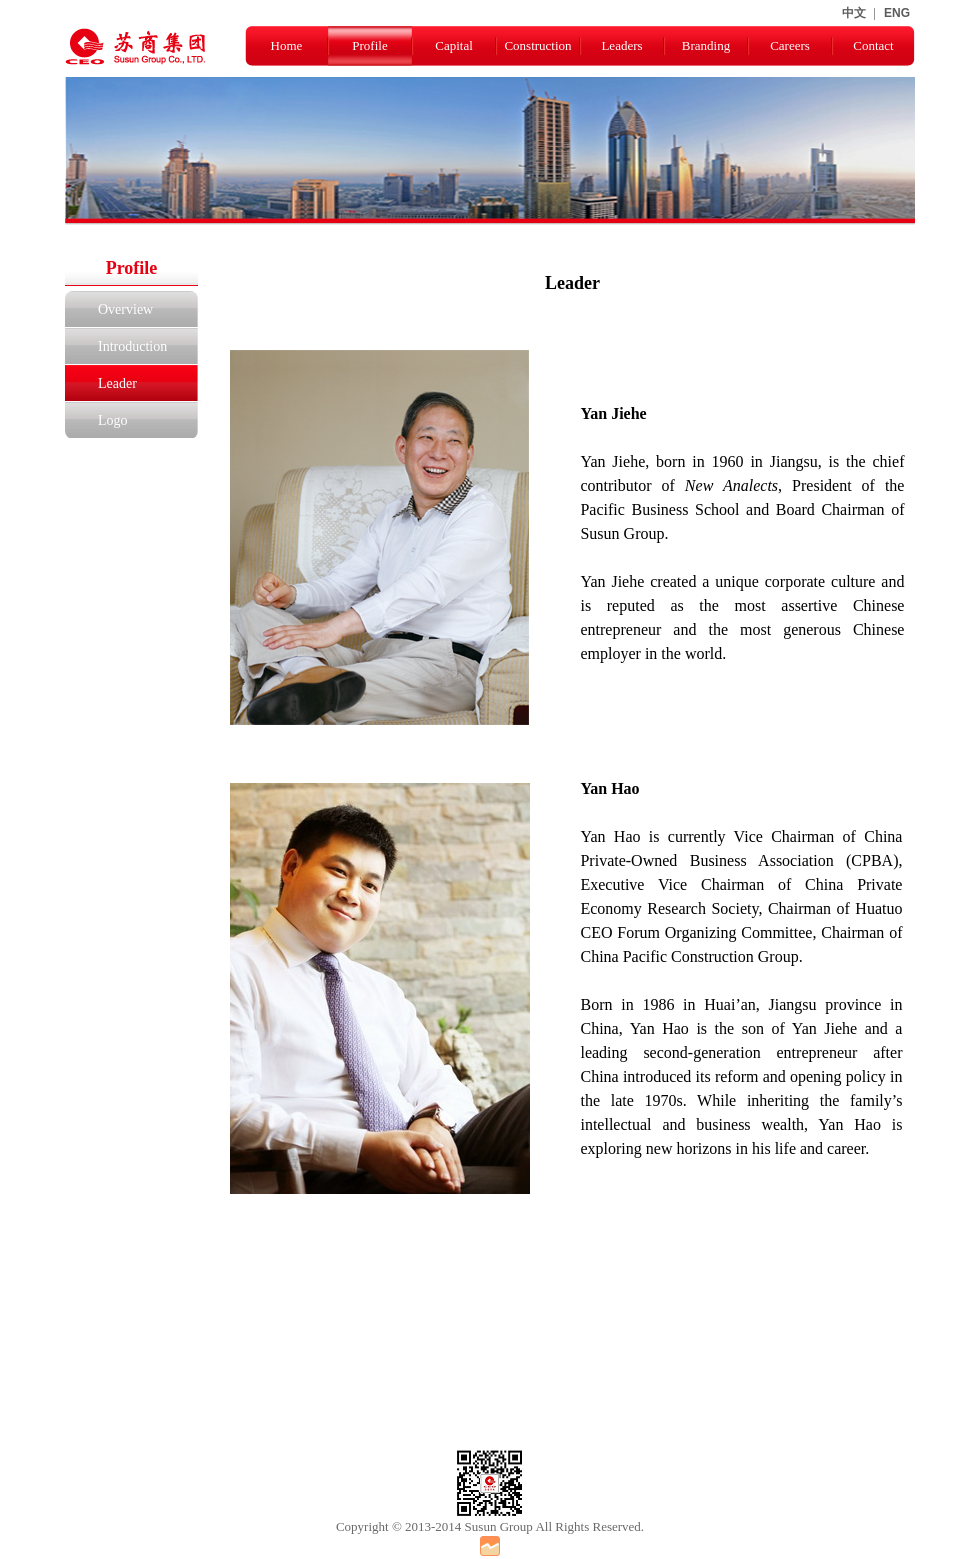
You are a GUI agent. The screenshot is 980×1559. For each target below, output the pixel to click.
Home (287, 45)
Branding (706, 45)
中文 (854, 13)
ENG (897, 13)
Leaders (621, 45)
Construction (537, 45)
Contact (873, 45)
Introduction (132, 346)
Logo (113, 420)
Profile (369, 45)
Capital (454, 45)
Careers (790, 45)
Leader (117, 383)
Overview (125, 309)
